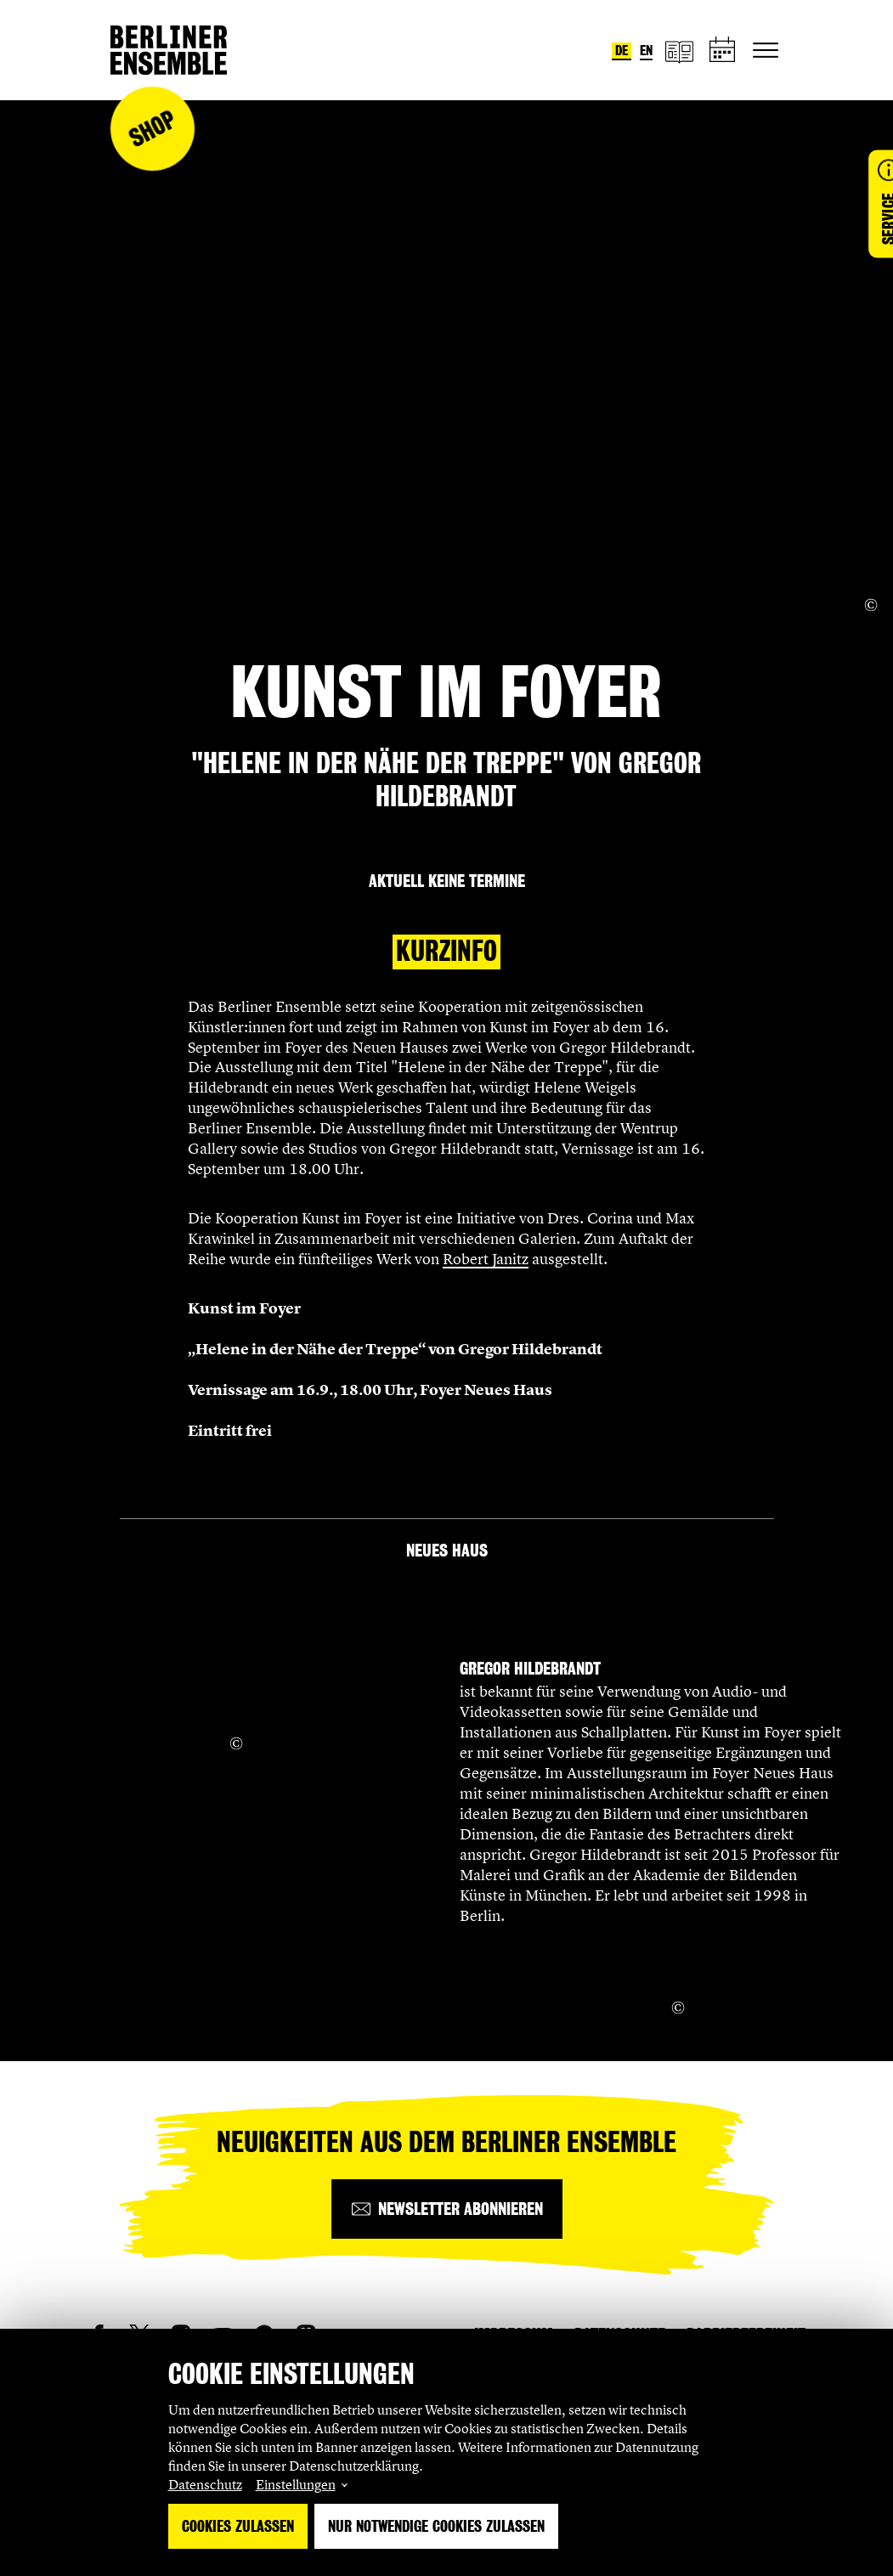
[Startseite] (168, 50)
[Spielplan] (723, 50)
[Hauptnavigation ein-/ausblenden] (766, 50)
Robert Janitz (485, 1258)
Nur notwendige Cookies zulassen (436, 2526)
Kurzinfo (446, 951)
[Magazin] (679, 50)
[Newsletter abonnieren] (446, 2209)
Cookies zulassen (238, 2526)
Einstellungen (296, 2484)
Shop (152, 129)
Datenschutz (205, 2484)
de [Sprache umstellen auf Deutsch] (621, 50)
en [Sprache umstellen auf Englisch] (646, 50)
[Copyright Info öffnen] (870, 605)
